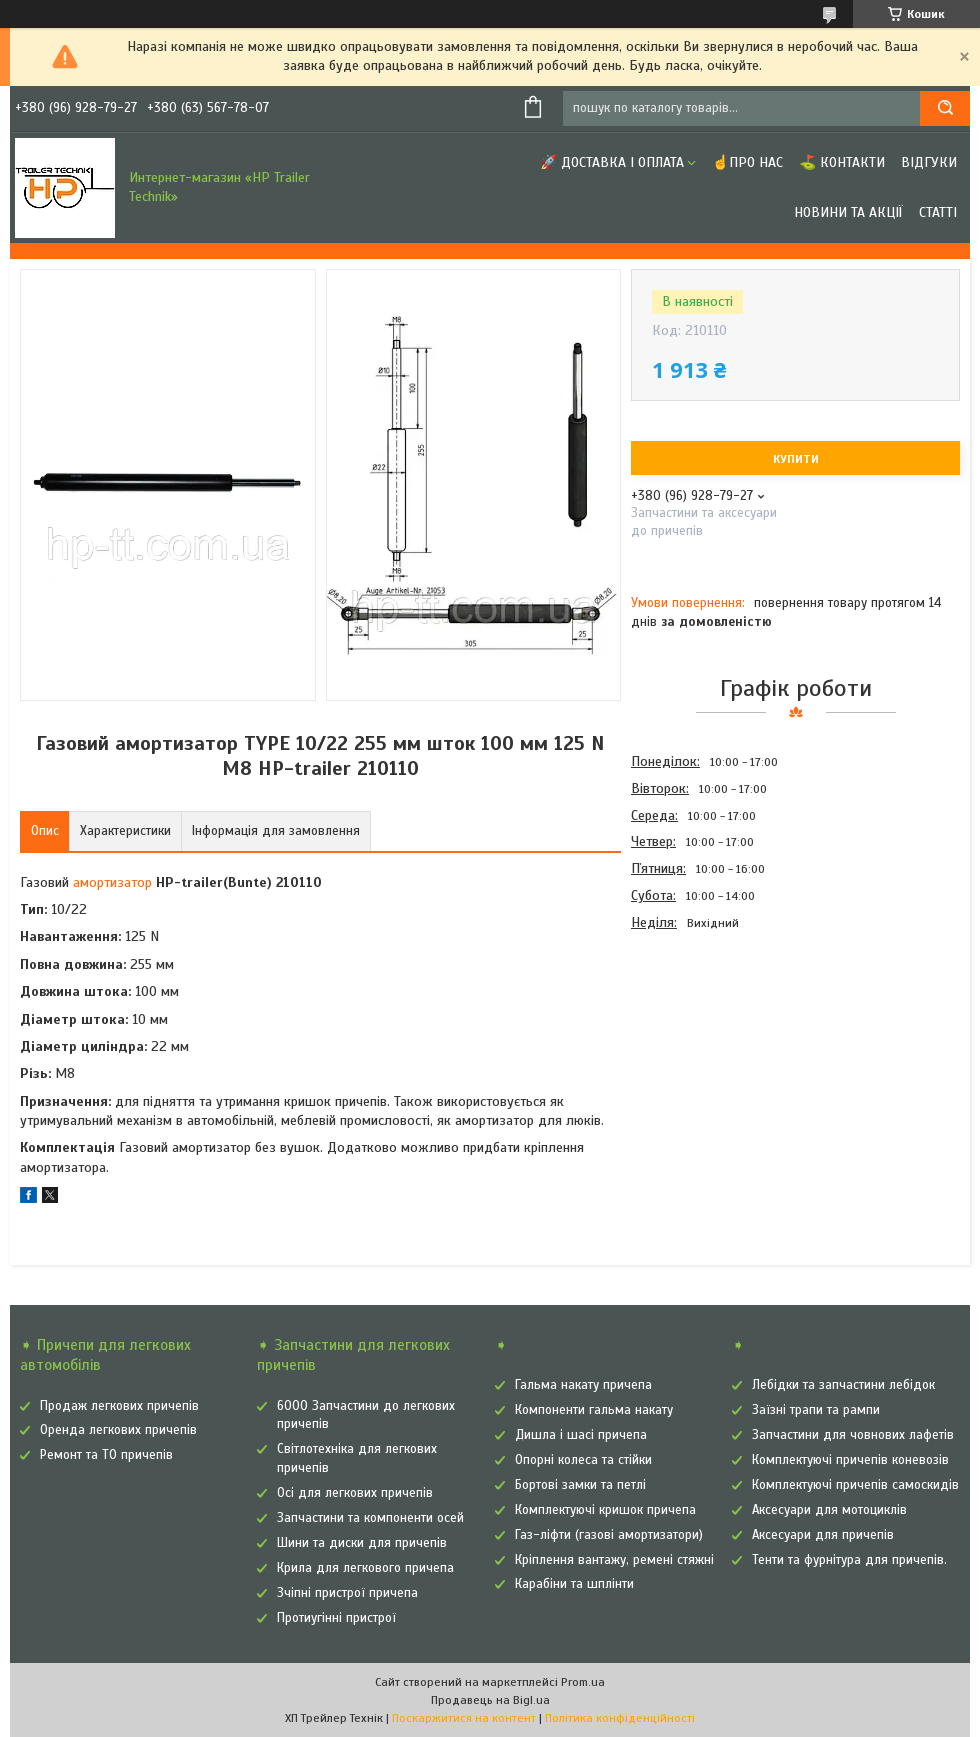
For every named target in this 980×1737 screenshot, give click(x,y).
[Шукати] (945, 108)
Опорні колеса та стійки (583, 1460)
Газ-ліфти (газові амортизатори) (609, 1535)
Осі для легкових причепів (355, 1493)
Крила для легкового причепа (365, 1568)
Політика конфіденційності (620, 1718)
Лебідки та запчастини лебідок (843, 1385)
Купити (796, 459)
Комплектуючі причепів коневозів (850, 1460)
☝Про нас (747, 162)
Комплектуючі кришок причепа (605, 1510)
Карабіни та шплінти (574, 1584)
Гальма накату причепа (583, 1385)
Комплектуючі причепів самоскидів (855, 1485)
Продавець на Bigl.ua (490, 1700)
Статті (938, 212)
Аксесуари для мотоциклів (829, 1510)
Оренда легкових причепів (118, 1430)
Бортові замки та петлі (580, 1485)
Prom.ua (583, 1682)
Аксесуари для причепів (823, 1535)
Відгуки (929, 162)
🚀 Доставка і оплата (612, 162)
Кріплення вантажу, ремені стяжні (614, 1560)
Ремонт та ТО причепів (106, 1455)
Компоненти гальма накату (594, 1410)
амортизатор (112, 882)
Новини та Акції (848, 212)
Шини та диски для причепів (362, 1543)
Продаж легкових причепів (119, 1406)
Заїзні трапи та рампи (816, 1410)
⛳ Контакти (842, 162)
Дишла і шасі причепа (581, 1435)
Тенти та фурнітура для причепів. (849, 1560)
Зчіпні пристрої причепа (347, 1593)
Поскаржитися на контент (464, 1718)
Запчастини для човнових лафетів (853, 1435)
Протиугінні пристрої (336, 1618)
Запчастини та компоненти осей (370, 1518)
